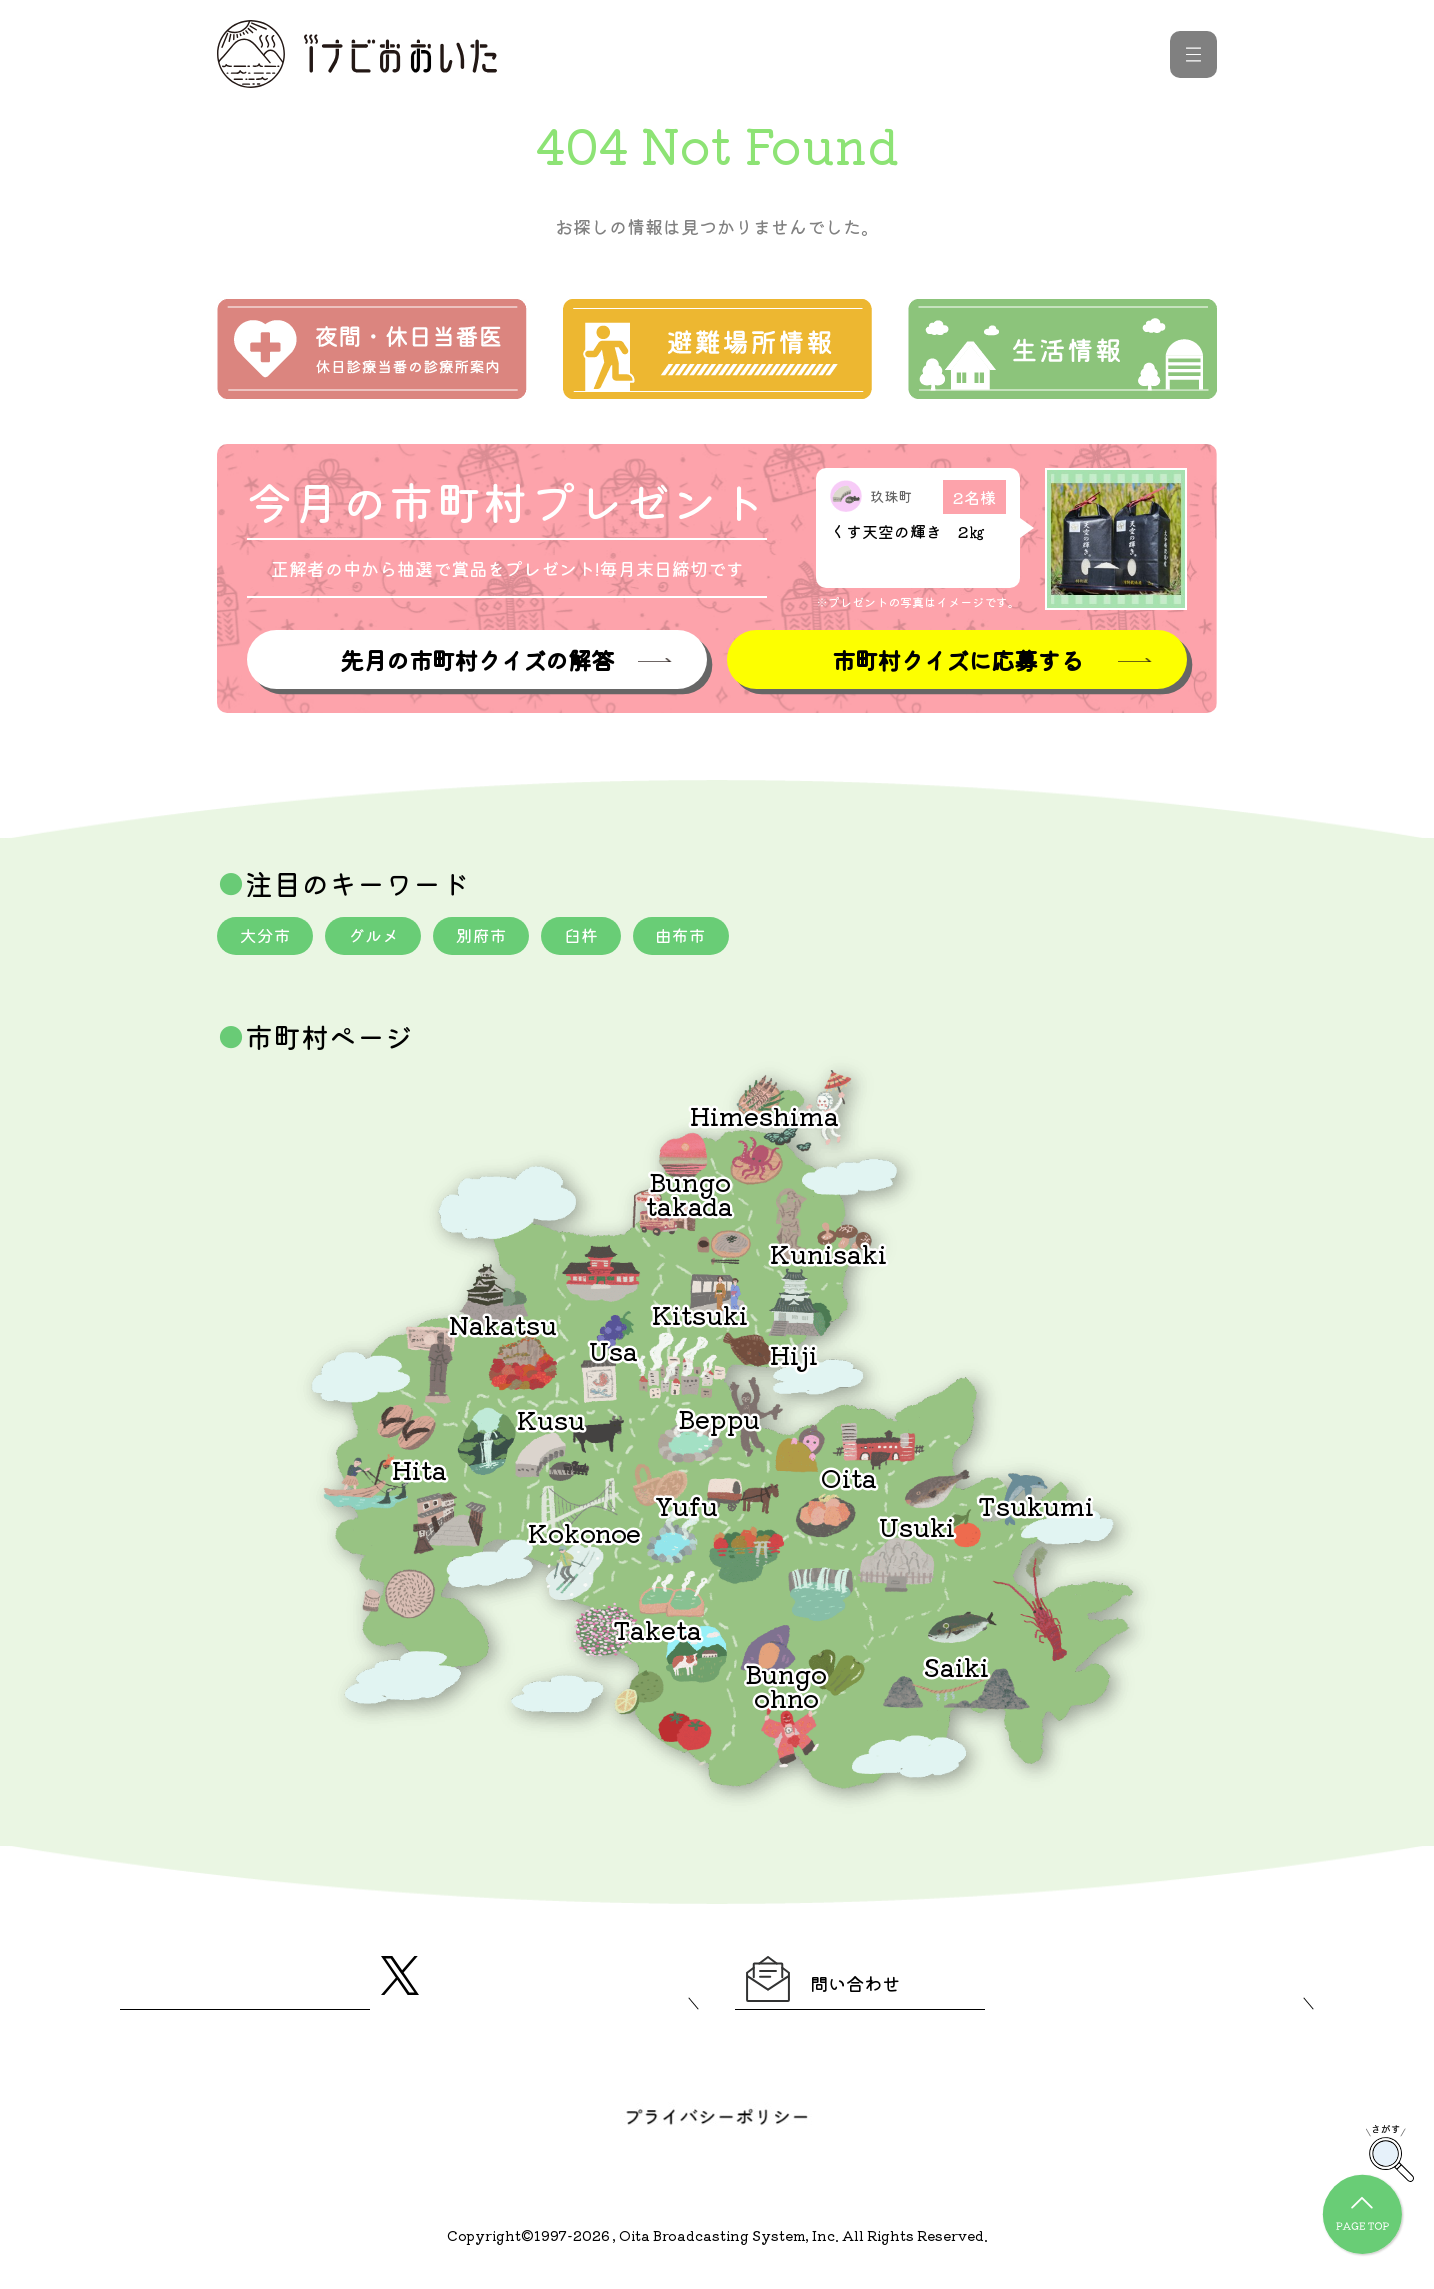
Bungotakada (689, 1196)
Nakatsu (503, 1327)
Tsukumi (1036, 1508)
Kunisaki (828, 1256)
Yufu (686, 1508)
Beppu (719, 1421)
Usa (613, 1353)
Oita (849, 1480)
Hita (419, 1472)
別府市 (496, 938)
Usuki (917, 1529)
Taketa (657, 1632)
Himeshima (764, 1118)
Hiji (794, 1357)
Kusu (551, 1422)
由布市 (706, 938)
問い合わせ (849, 1987)
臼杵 (601, 938)
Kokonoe (584, 1535)
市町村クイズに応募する (957, 660)
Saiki (956, 1669)
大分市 (268, 938)
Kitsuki (700, 1317)
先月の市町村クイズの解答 (477, 660)
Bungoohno (786, 1688)
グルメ (382, 938)
